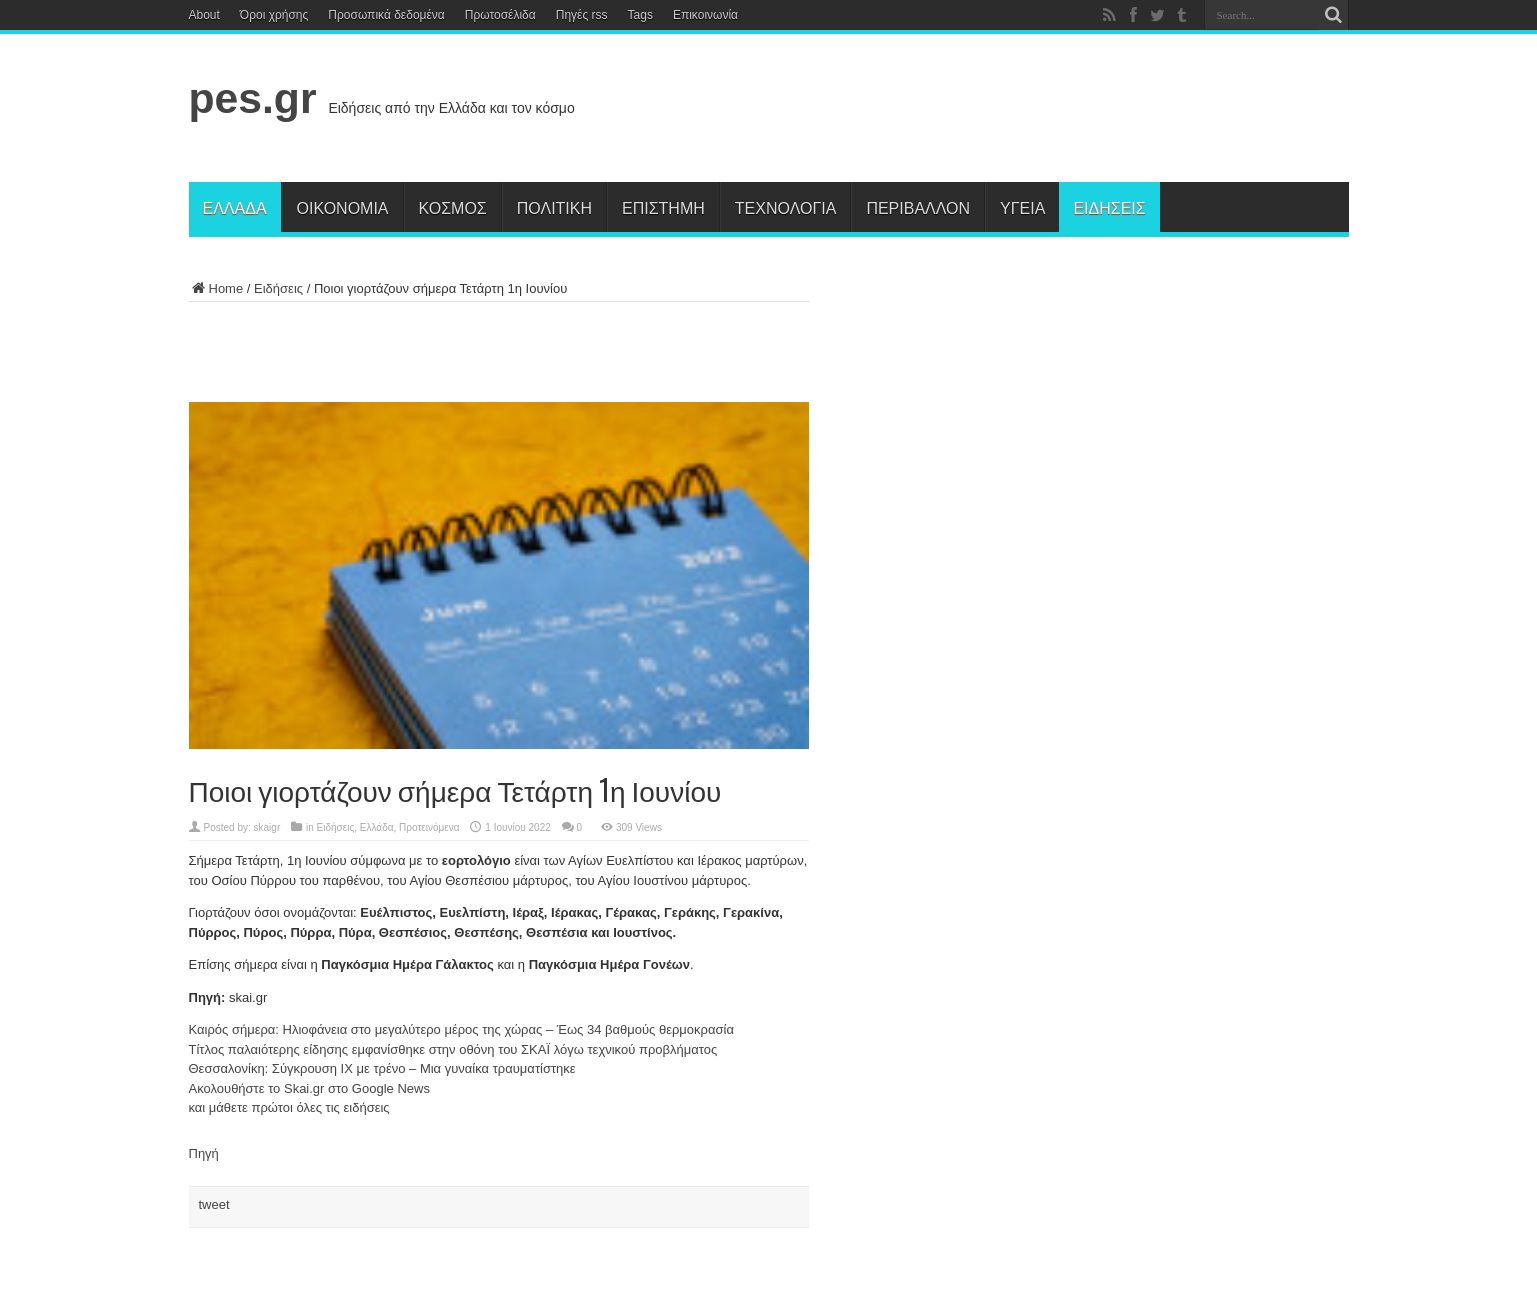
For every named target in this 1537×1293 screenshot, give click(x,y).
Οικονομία (343, 207)
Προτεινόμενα (429, 827)
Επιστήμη (663, 207)
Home (216, 288)
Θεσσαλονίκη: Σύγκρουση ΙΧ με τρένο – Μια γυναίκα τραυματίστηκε (382, 1068)
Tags (640, 15)
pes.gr (253, 98)
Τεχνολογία (786, 207)
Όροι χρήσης (274, 15)
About (204, 15)
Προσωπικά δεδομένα (386, 15)
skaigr (267, 827)
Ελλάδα (235, 207)
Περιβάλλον (918, 207)
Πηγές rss (582, 15)
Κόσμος (453, 207)
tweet (214, 1204)
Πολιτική (554, 207)
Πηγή (204, 1153)
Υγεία (1022, 207)
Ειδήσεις (1109, 207)
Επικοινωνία (705, 15)
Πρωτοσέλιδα (500, 15)
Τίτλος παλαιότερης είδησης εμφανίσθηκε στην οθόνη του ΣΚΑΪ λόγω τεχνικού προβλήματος (453, 1049)
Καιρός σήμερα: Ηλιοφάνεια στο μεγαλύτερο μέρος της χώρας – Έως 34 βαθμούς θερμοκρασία (461, 1029)
